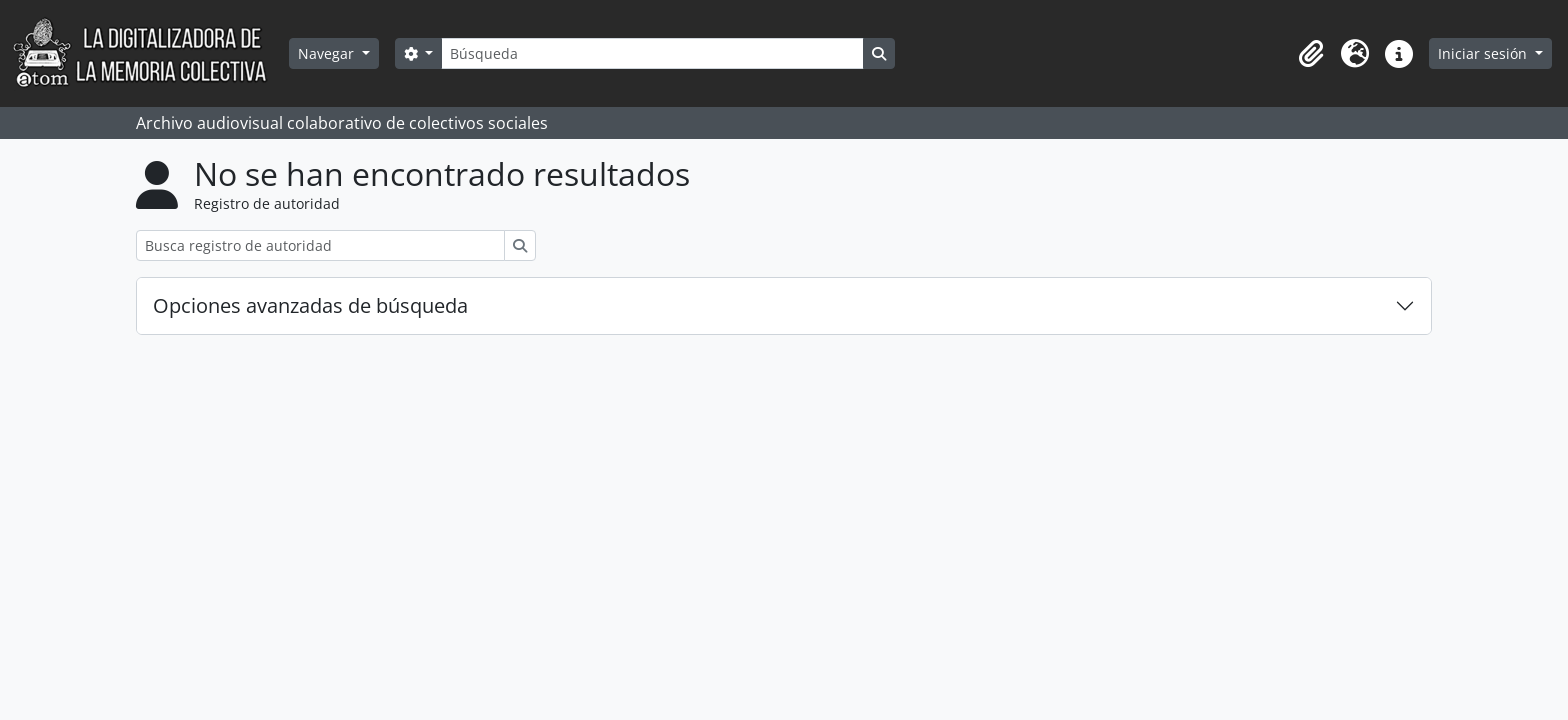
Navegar (328, 53)
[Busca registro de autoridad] (320, 245)
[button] (1311, 54)
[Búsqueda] (652, 53)
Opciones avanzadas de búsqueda (310, 305)
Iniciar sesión (1484, 53)
